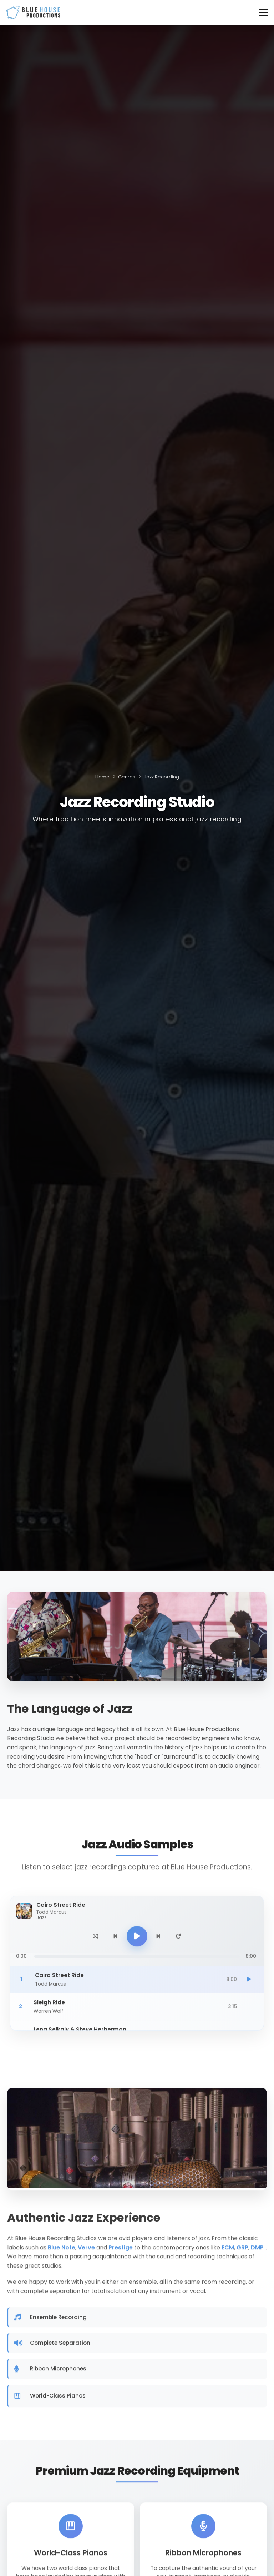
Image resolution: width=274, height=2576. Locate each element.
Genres (126, 777)
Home (102, 777)
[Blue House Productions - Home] (33, 12)
